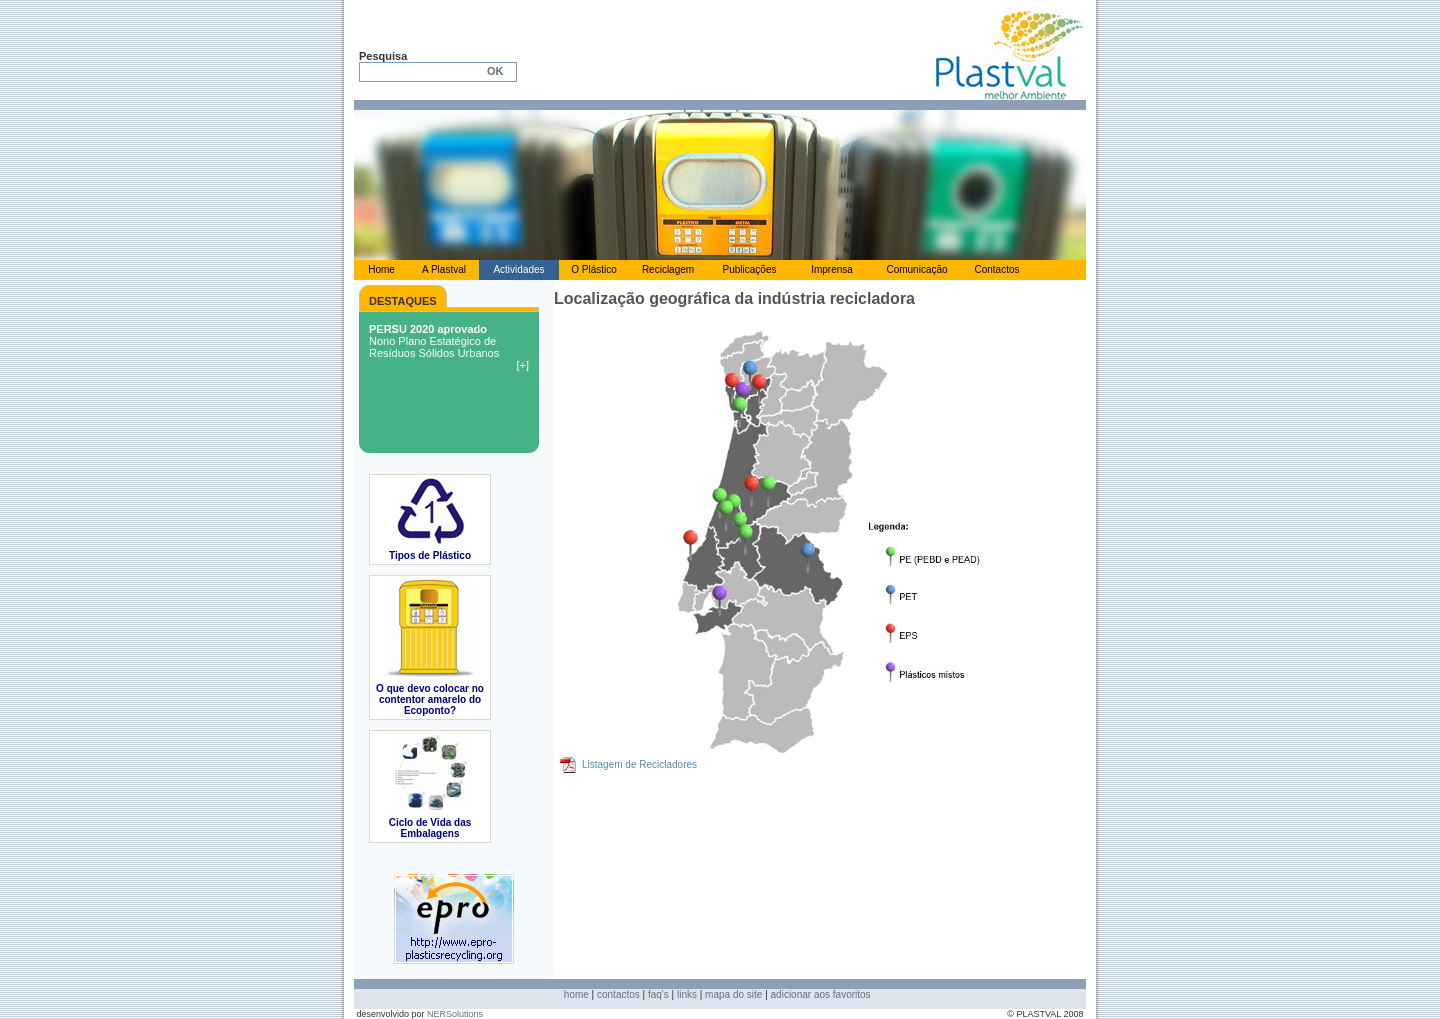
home (576, 994)
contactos (618, 994)
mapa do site (733, 994)
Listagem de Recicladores (639, 764)
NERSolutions (455, 1014)
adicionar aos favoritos (821, 994)
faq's (658, 994)
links (687, 994)
